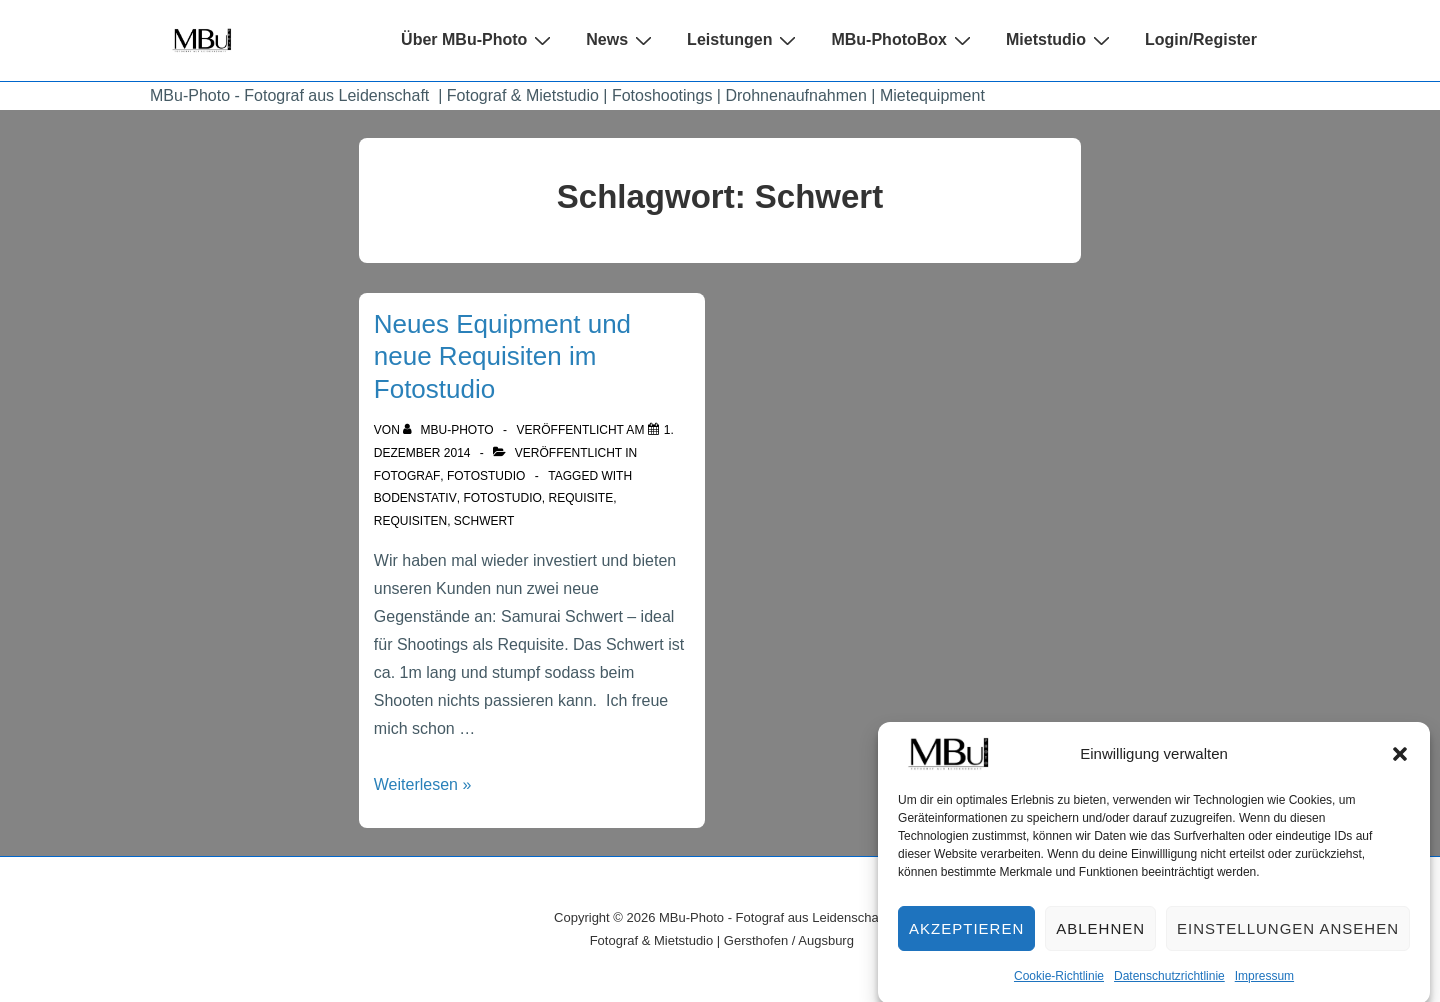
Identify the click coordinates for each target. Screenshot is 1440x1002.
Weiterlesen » (423, 784)
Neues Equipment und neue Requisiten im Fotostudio (502, 356)
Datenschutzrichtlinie (1169, 986)
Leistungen (744, 40)
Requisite (581, 498)
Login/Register (1201, 39)
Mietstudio (1060, 40)
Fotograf (407, 476)
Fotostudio (486, 476)
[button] (1400, 764)
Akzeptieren (966, 938)
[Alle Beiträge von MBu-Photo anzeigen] (450, 430)
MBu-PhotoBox (903, 40)
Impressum (1264, 986)
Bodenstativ (415, 498)
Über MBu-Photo (478, 40)
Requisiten (410, 521)
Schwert (484, 521)
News (621, 40)
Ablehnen (1100, 938)
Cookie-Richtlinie (1059, 986)
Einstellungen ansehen (1288, 938)
